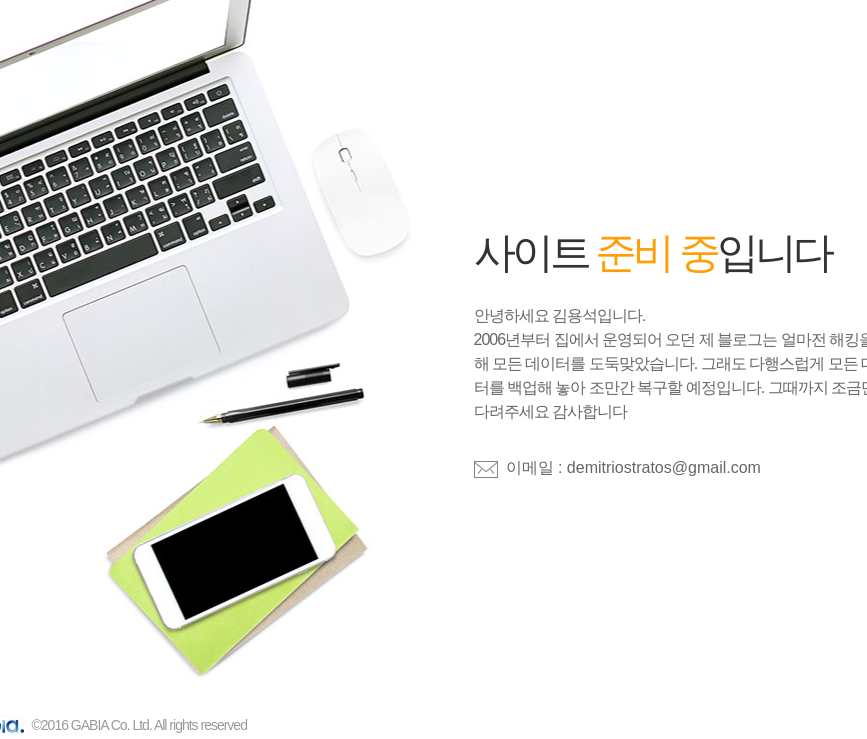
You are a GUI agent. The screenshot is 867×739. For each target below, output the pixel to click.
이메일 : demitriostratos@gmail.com (633, 467)
